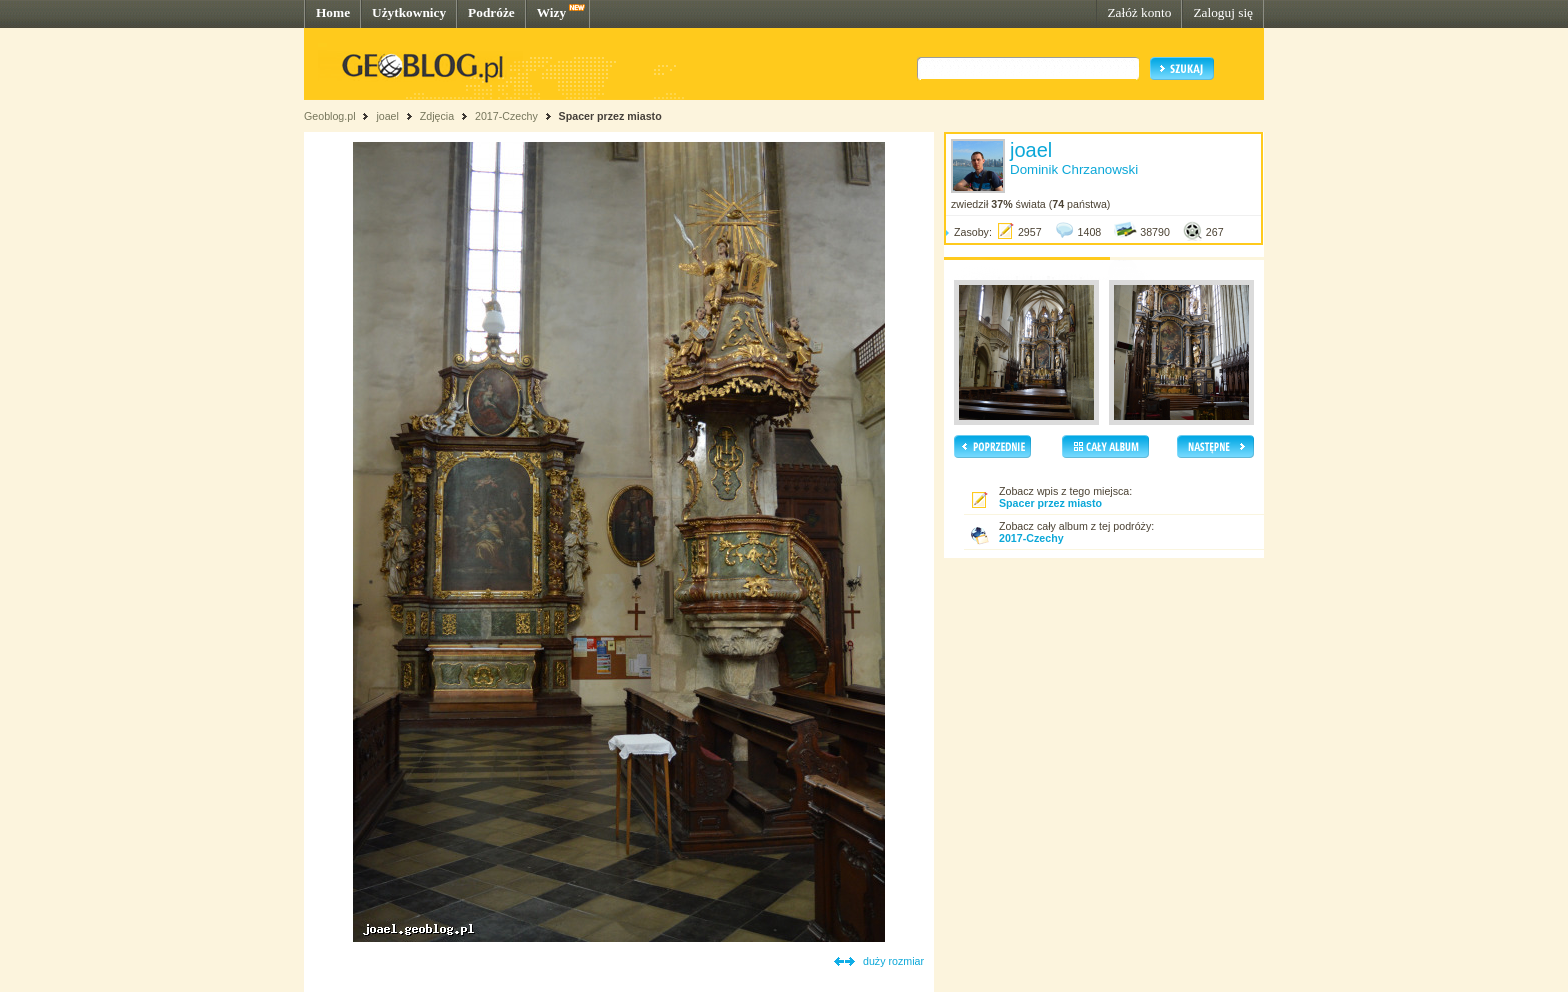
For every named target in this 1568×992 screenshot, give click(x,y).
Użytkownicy (409, 12)
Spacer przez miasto (610, 116)
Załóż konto (1139, 12)
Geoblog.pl (330, 116)
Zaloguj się (1223, 12)
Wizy (551, 12)
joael (387, 116)
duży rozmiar (893, 961)
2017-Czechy (506, 116)
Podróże (491, 12)
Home (333, 12)
